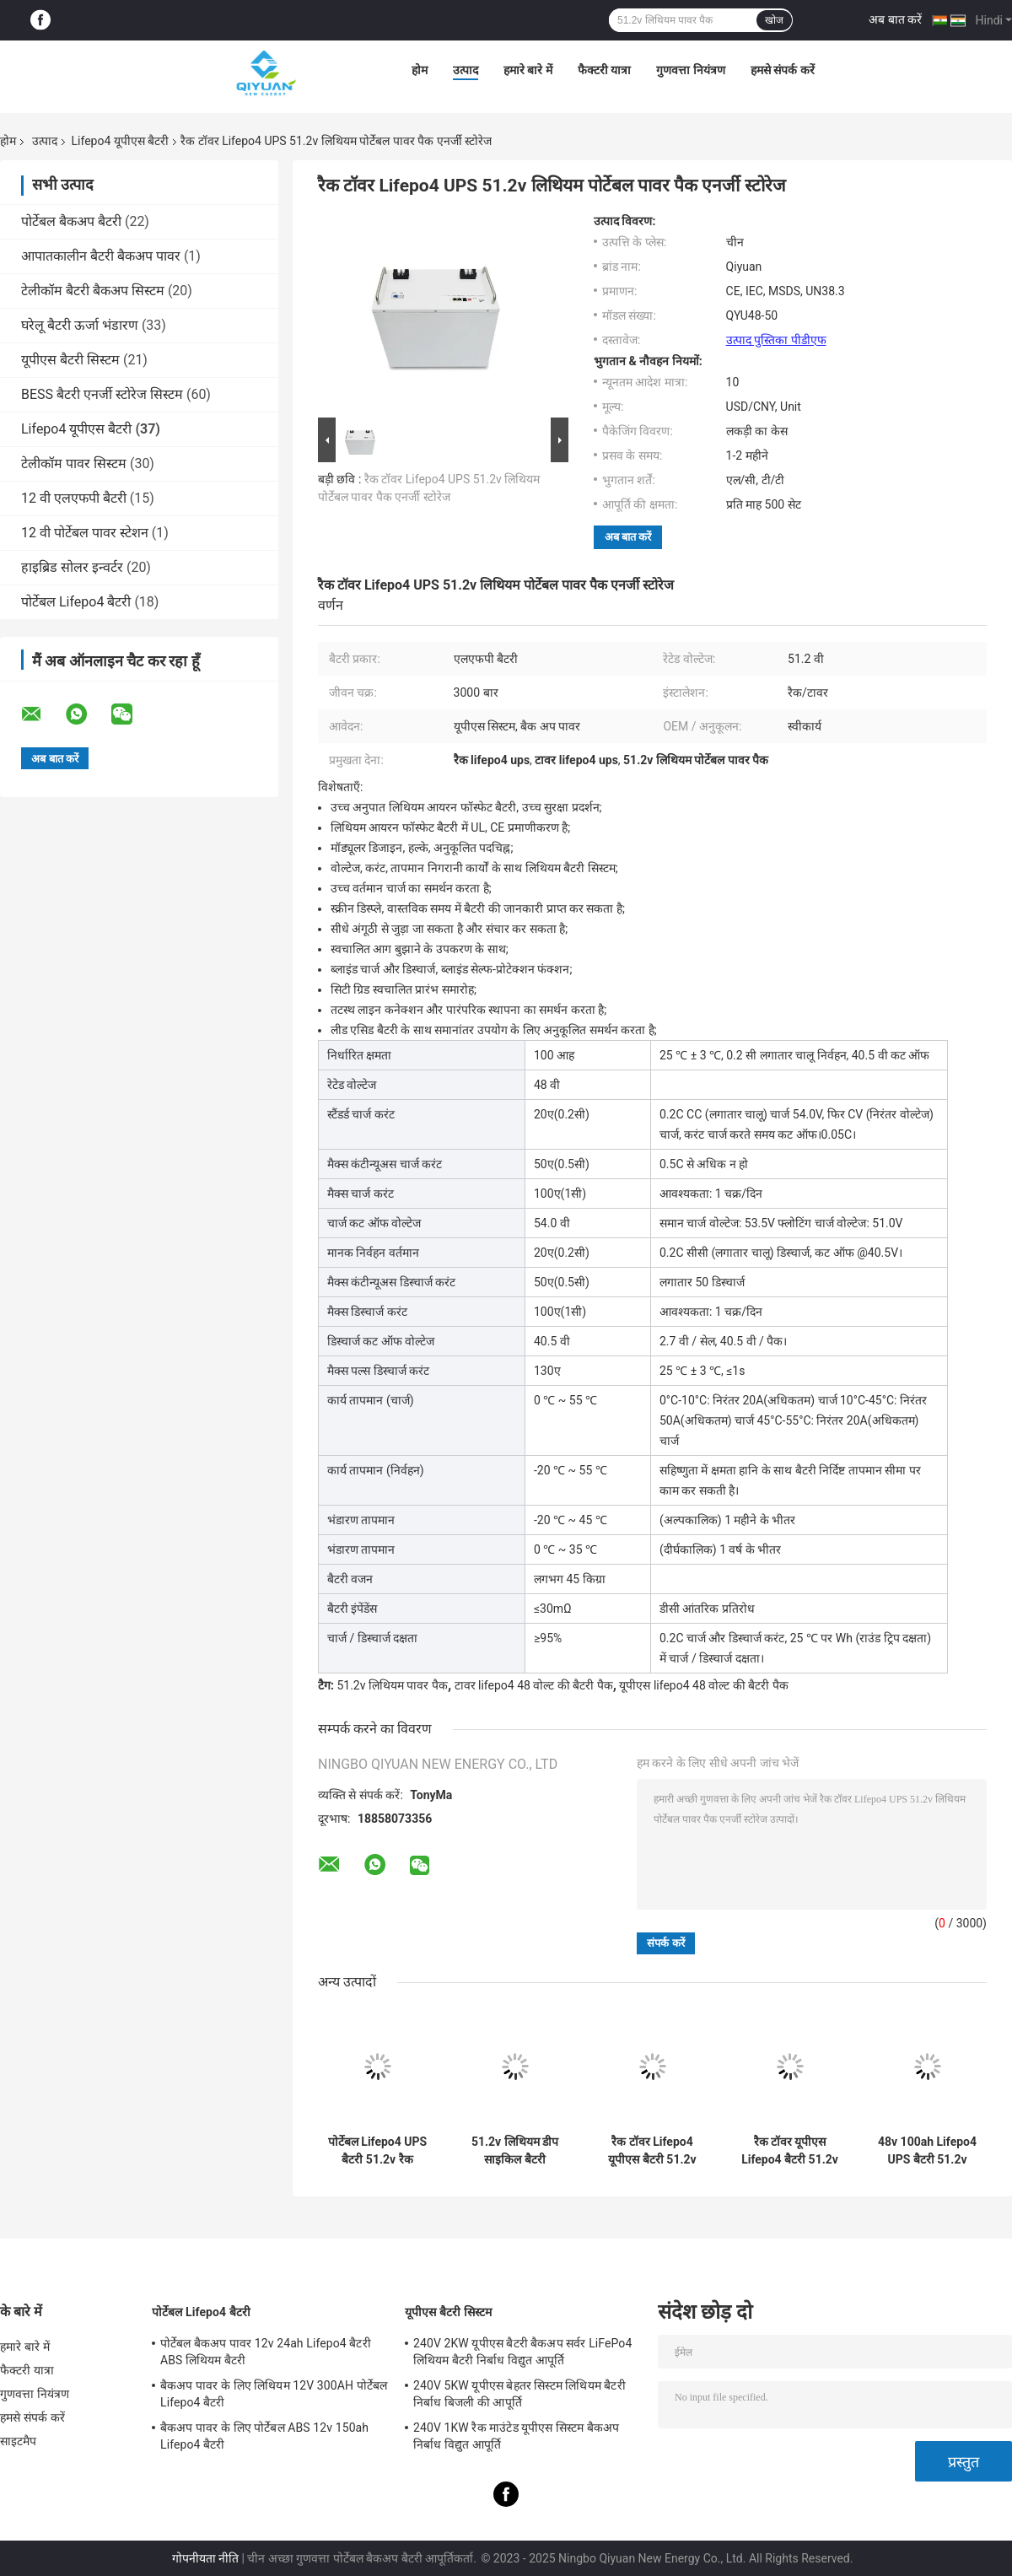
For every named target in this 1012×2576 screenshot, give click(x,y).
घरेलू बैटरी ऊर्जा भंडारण (79, 325)
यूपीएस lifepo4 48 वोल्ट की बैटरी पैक (703, 1685)
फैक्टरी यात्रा (604, 70)
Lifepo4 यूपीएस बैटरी (120, 141)
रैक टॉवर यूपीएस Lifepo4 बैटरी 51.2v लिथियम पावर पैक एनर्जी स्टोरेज (789, 2151)
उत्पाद (465, 70)
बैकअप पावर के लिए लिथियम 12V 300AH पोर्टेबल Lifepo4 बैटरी (273, 2394)
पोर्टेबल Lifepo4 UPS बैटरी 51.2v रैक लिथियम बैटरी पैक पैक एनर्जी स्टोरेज (377, 2151)
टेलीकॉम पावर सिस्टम (73, 463)
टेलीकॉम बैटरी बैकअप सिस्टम (92, 291)
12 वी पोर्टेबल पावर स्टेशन (84, 533)
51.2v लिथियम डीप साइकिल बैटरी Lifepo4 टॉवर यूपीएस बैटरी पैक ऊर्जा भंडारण (514, 2151)
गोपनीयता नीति (205, 2558)
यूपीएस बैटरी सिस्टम (70, 360)
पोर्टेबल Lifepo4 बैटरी (76, 602)
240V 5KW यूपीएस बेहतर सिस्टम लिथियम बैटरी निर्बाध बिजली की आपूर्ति (519, 2394)
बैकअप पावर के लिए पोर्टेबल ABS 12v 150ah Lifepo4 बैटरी (264, 2436)
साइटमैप (18, 2441)
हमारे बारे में (527, 70)
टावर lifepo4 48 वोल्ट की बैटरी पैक (534, 1685)
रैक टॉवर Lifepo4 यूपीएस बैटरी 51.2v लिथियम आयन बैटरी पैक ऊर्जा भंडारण (652, 2151)
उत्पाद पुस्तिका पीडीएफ (776, 340)
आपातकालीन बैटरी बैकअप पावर (100, 256)
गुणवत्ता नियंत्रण (690, 70)
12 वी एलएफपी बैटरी (73, 498)
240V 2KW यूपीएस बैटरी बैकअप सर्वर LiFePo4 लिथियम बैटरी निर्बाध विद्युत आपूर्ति (522, 2351)
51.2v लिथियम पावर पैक (392, 1685)
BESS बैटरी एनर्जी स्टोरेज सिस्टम (102, 394)
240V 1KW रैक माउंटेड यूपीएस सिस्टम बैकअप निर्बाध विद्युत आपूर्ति (516, 2436)
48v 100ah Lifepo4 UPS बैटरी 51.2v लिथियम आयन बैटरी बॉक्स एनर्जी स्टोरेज (927, 2151)
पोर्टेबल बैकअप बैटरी (71, 221)
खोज (774, 20)
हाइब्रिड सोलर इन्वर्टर (72, 567)
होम (420, 70)
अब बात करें (895, 19)
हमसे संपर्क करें (783, 70)
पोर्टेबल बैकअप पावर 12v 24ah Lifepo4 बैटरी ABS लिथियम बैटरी (265, 2351)
